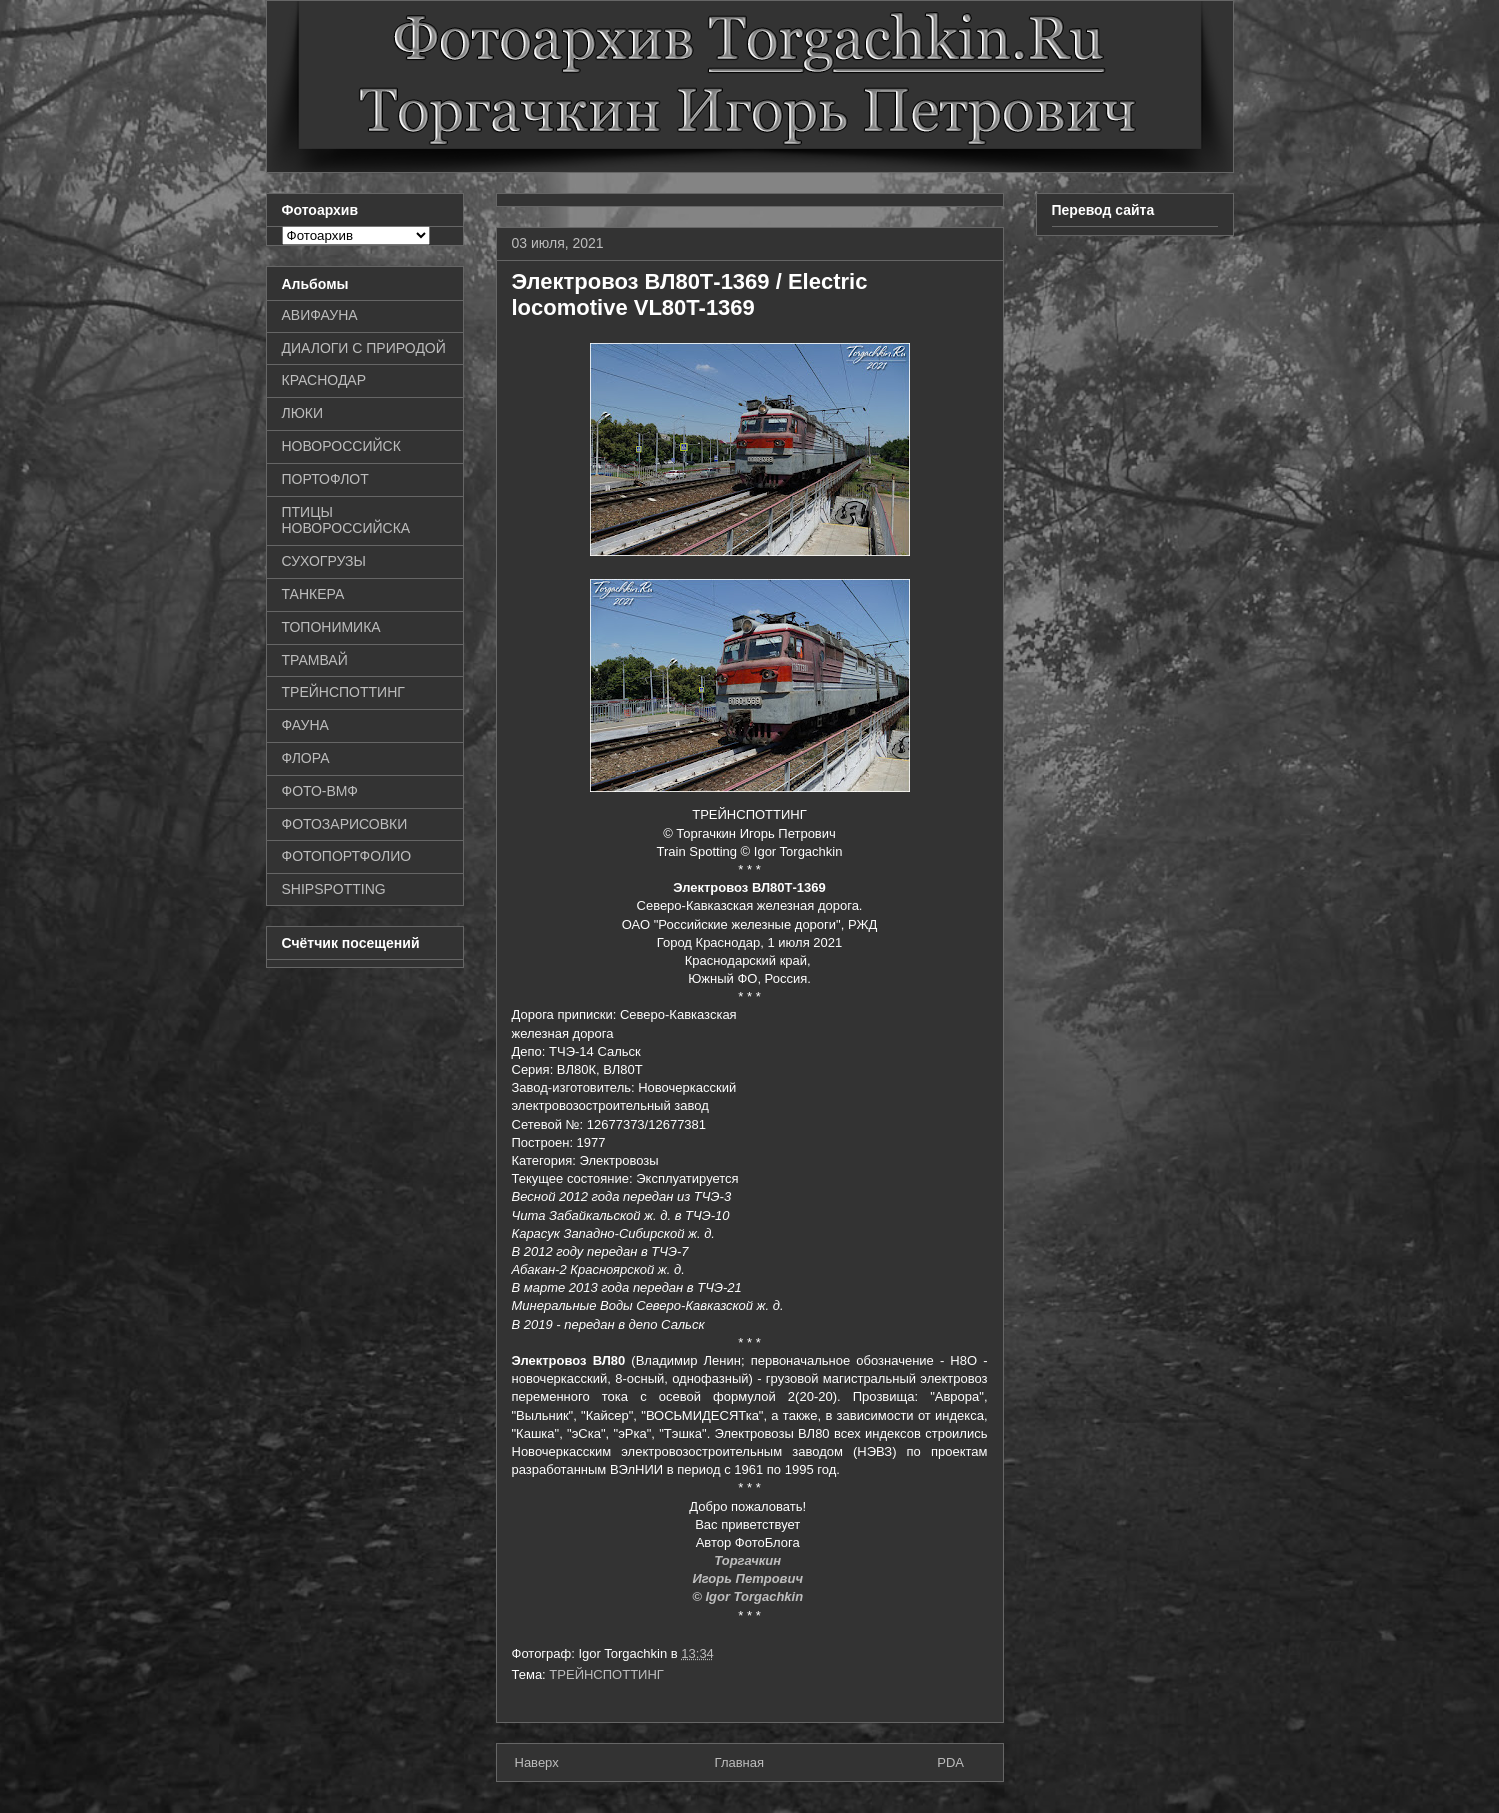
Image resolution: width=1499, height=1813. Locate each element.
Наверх (537, 1762)
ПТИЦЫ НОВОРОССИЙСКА (346, 520)
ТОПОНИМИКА (331, 627)
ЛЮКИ (303, 413)
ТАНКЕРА (313, 594)
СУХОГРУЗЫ (324, 561)
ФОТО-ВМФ (320, 791)
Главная (739, 1762)
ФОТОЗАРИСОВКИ (345, 824)
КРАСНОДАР (324, 380)
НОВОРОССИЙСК (341, 446)
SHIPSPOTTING (334, 889)
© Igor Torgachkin (749, 1596)
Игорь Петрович (749, 1578)
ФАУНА (305, 725)
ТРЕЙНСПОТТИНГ (606, 1674)
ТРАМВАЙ (315, 660)
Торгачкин (749, 1560)
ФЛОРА (306, 758)
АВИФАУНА (320, 315)
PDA (950, 1762)
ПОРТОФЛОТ (325, 479)
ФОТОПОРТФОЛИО (347, 856)
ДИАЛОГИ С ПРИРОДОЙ (364, 348)
